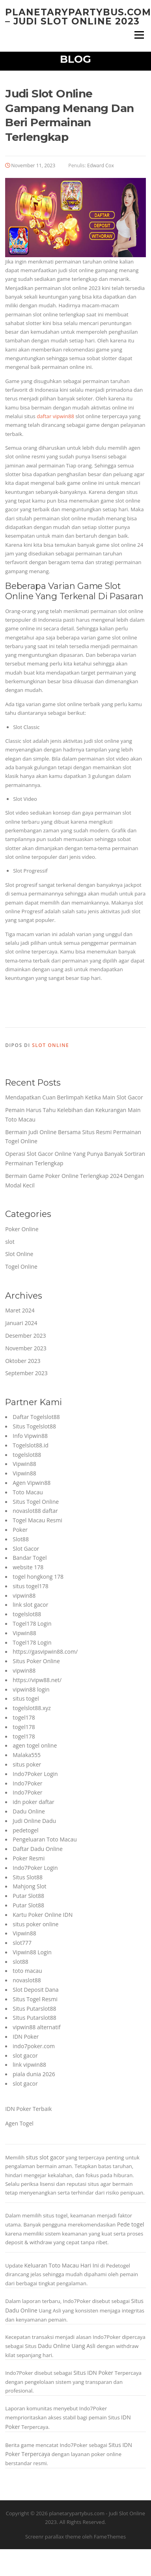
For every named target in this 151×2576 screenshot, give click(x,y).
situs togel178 (30, 1586)
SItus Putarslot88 (34, 2017)
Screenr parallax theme (53, 2536)
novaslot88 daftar (35, 1510)
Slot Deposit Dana (35, 1989)
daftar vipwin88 (55, 416)
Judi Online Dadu (34, 1821)
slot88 (20, 1961)
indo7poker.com (34, 2046)
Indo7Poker (27, 1783)
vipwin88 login (31, 1689)
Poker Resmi (29, 1858)
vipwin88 (24, 1595)
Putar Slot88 (28, 1895)
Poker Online (21, 1229)
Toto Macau (28, 1492)
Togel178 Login (32, 1623)
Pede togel (130, 2224)
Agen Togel (19, 2123)
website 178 (28, 1567)
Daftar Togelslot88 (36, 1417)
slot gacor (25, 2055)
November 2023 (26, 1348)
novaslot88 (27, 1980)
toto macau (27, 1970)
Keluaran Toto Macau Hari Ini (61, 2265)
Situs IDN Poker (93, 2372)
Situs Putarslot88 (34, 2008)
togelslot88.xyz (32, 1708)
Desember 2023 (25, 1335)
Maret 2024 (20, 1310)
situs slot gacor (45, 2157)
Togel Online (21, 1266)
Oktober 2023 (22, 1361)
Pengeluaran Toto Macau (45, 1839)
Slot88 (21, 1539)
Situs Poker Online (36, 1661)
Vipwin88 (24, 1463)
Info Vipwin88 (30, 1435)
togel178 (24, 1717)
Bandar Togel (30, 1557)
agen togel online (35, 1745)
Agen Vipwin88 (31, 1482)
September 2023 (26, 1373)
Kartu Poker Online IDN (43, 1914)
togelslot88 (27, 1454)
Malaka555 (27, 1755)
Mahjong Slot (29, 1886)
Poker (20, 1529)
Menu (139, 34)
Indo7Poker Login (35, 1774)
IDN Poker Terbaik (28, 2108)
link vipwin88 (29, 2064)
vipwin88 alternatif (36, 2027)
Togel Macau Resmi (37, 1520)
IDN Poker (26, 2036)
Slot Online (50, 1045)
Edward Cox (100, 165)
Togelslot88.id (30, 1445)
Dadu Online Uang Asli (66, 2346)
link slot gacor (30, 1604)
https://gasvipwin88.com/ (45, 1651)
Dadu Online (29, 1811)
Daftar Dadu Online (38, 1849)
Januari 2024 (21, 1323)
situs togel (26, 1698)
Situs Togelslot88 (34, 1426)
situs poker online (35, 1924)
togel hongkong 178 (38, 1576)
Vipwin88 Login (32, 1952)
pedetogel (25, 1830)
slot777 (22, 1942)
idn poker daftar (33, 1802)
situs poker (27, 1764)
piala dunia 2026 (34, 2074)
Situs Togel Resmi (35, 1999)
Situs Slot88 (28, 1877)
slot (10, 1241)
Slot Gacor (26, 1548)
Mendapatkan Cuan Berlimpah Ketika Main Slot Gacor (74, 1097)
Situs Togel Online (36, 1501)
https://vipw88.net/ (37, 1680)
